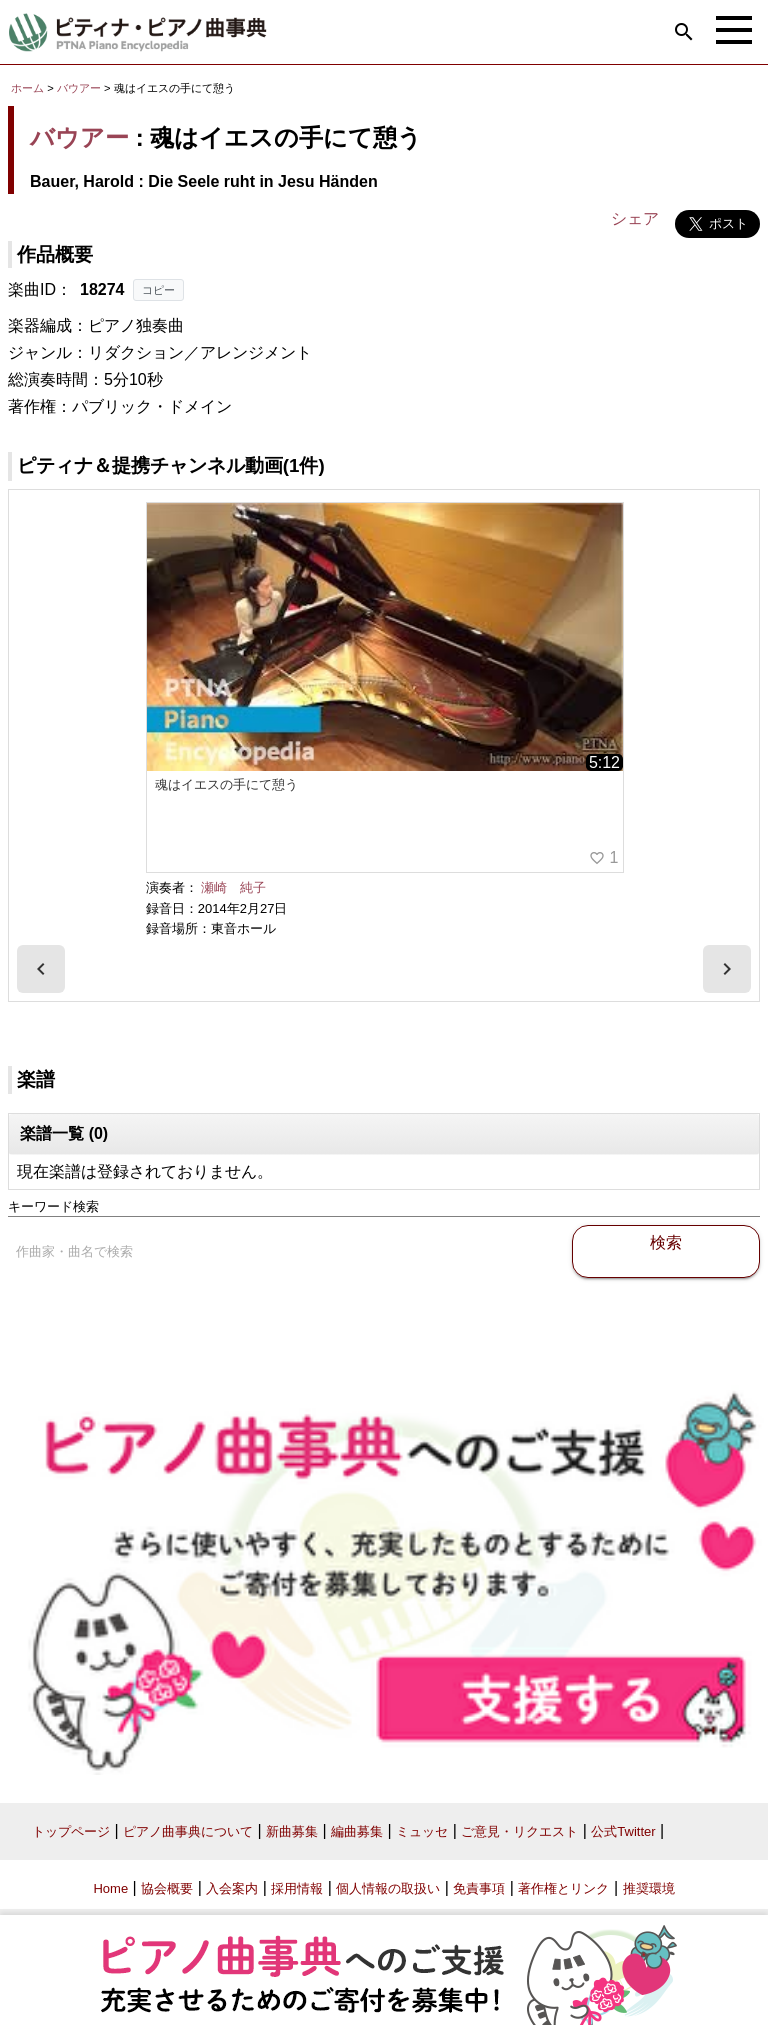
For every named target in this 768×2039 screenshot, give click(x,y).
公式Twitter (623, 1831)
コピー (158, 290)
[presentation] (41, 969)
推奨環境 (649, 1888)
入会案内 (232, 1888)
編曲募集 (357, 1831)
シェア (635, 218)
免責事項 (479, 1888)
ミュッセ (422, 1831)
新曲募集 (292, 1831)
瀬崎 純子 (233, 887)
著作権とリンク (563, 1888)
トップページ (71, 1831)
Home (110, 1888)
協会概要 (167, 1888)
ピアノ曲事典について (188, 1831)
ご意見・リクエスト (519, 1831)
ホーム (27, 88)
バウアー (79, 88)
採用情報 (297, 1888)
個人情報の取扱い (388, 1888)
